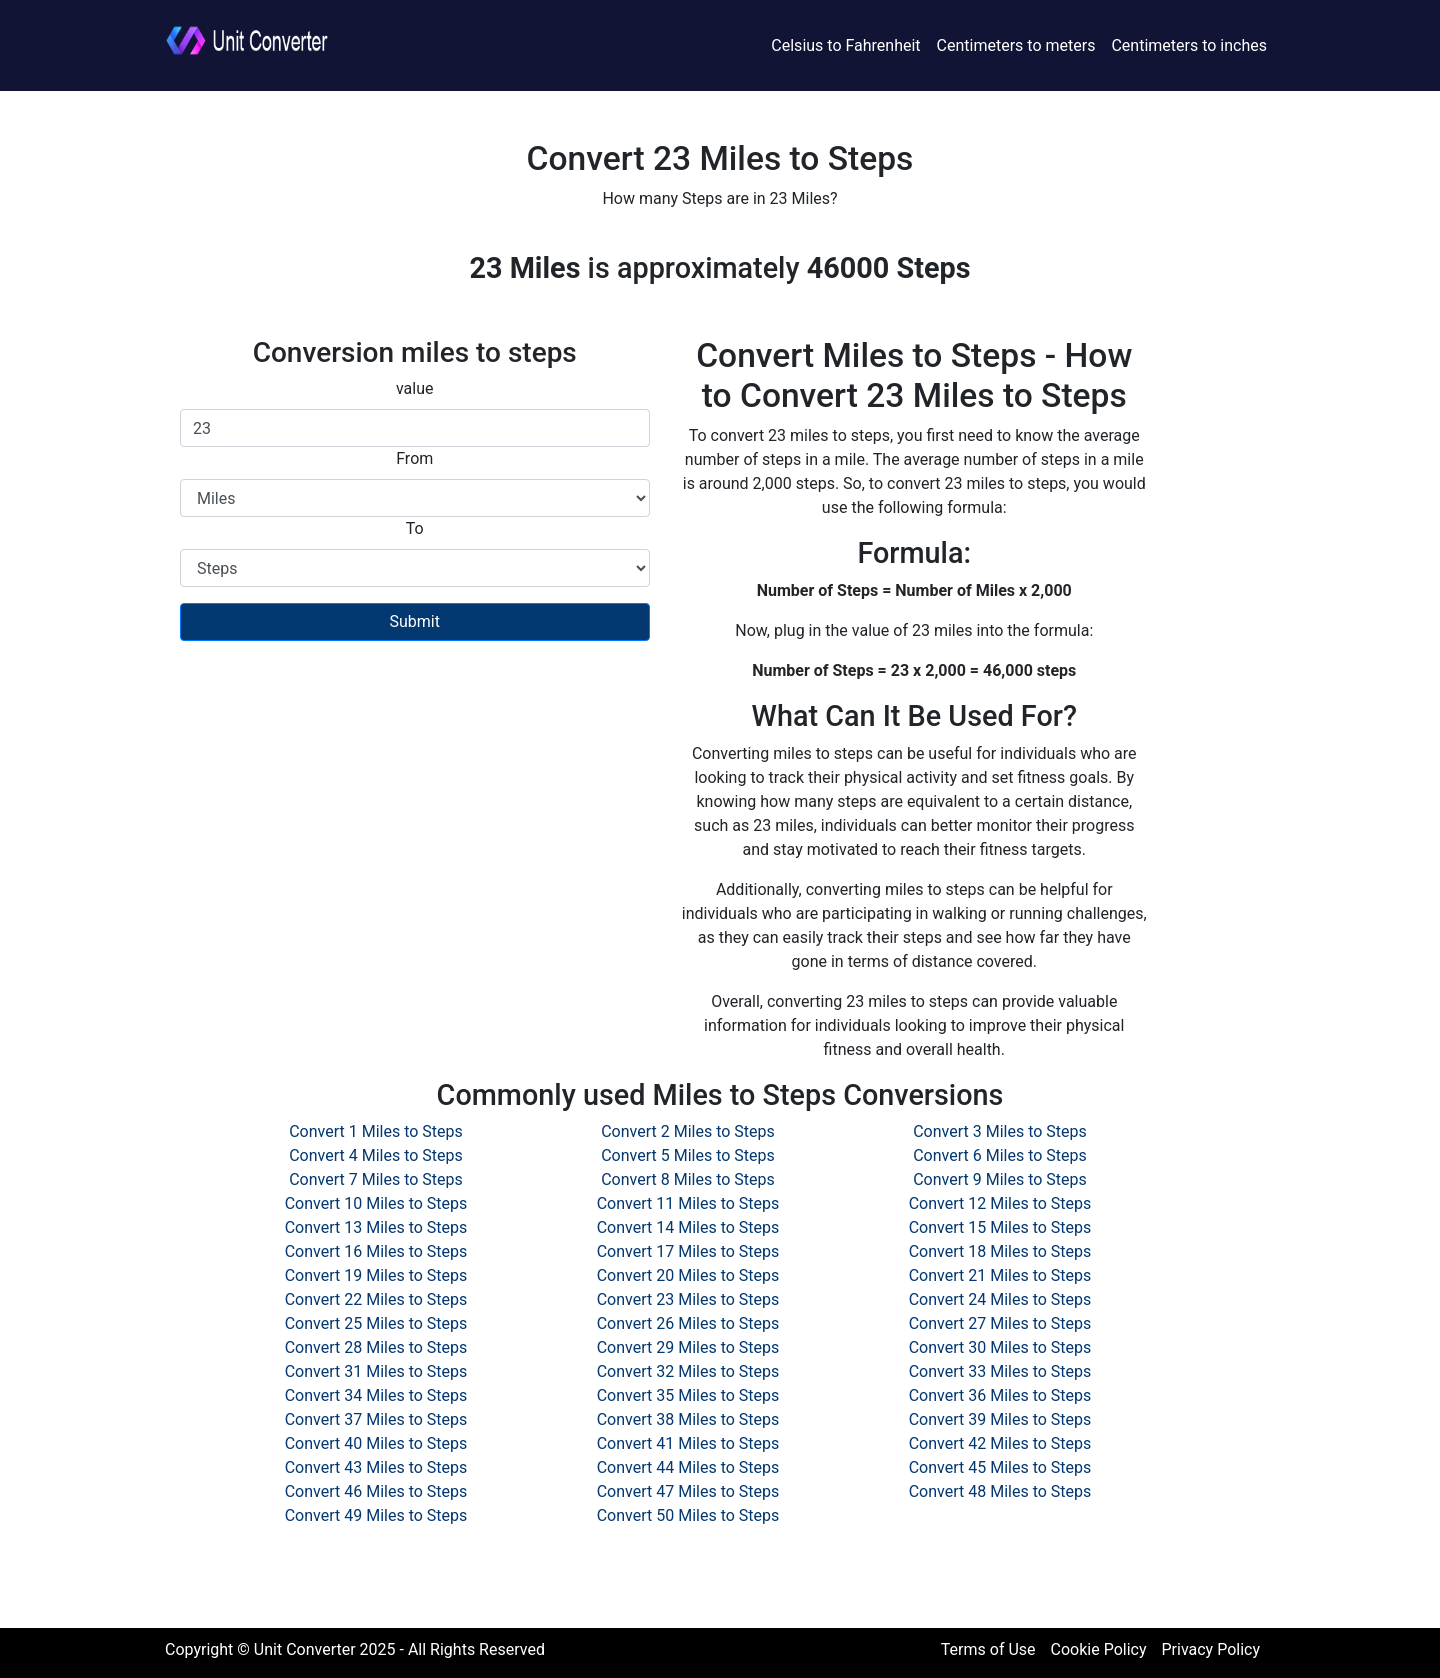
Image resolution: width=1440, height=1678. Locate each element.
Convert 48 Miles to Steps (1000, 1491)
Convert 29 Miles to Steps (688, 1347)
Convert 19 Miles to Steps (376, 1275)
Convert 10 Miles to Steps (376, 1203)
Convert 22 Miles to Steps (376, 1299)
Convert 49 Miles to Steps (376, 1515)
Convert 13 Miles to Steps (376, 1227)
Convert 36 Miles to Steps (1000, 1395)
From (414, 458)
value (415, 388)
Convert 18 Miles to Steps (1000, 1251)
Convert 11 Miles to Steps (688, 1203)
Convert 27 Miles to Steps (1000, 1323)
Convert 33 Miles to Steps (1000, 1371)
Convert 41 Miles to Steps (688, 1443)
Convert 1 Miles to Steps (376, 1131)
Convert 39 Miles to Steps (1000, 1419)
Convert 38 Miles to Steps (688, 1419)
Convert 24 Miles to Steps (1000, 1299)
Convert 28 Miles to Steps (376, 1347)
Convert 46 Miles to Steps (376, 1491)
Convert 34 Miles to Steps (376, 1395)
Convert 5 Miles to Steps (688, 1155)
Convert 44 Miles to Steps (688, 1467)
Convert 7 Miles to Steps (376, 1179)
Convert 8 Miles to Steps (688, 1179)
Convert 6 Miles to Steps (1000, 1155)
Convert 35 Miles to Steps (688, 1395)
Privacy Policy (1211, 1649)
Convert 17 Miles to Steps (688, 1251)
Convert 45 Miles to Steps (1000, 1467)
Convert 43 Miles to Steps (376, 1467)
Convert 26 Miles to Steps (688, 1323)
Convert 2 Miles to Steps (688, 1131)
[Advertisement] (415, 801)
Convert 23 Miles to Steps (688, 1299)
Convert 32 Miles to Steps (688, 1371)
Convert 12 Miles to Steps (1000, 1203)
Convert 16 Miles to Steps (376, 1251)
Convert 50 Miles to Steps (688, 1515)
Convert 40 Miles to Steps (376, 1443)
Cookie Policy (1099, 1649)
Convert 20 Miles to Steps (688, 1275)
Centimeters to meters (1016, 45)
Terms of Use (988, 1649)
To (415, 528)
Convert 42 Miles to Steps (1000, 1443)
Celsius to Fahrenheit (845, 45)
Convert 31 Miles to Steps (376, 1371)
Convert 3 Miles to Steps (1000, 1131)
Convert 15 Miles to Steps (1000, 1227)
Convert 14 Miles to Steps (688, 1227)
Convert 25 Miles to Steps (376, 1323)
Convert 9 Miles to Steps (1000, 1179)
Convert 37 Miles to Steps (376, 1419)
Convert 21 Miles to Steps (1000, 1275)
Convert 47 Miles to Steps (688, 1491)
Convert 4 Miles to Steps (376, 1155)
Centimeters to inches (1189, 45)
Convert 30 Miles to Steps (1000, 1347)
